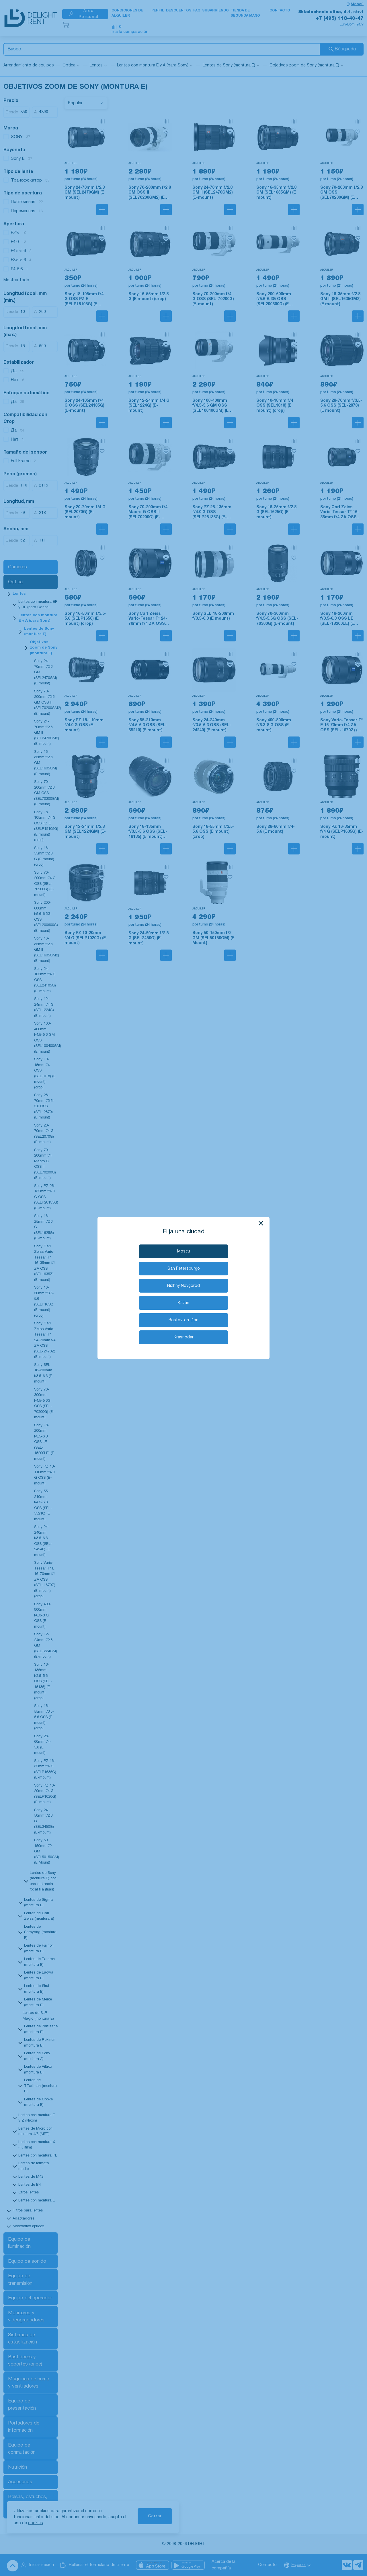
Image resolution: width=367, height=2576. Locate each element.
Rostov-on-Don (183, 1320)
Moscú (183, 1251)
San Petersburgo (183, 1269)
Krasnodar (184, 1337)
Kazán (184, 1303)
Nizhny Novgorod (183, 1286)
